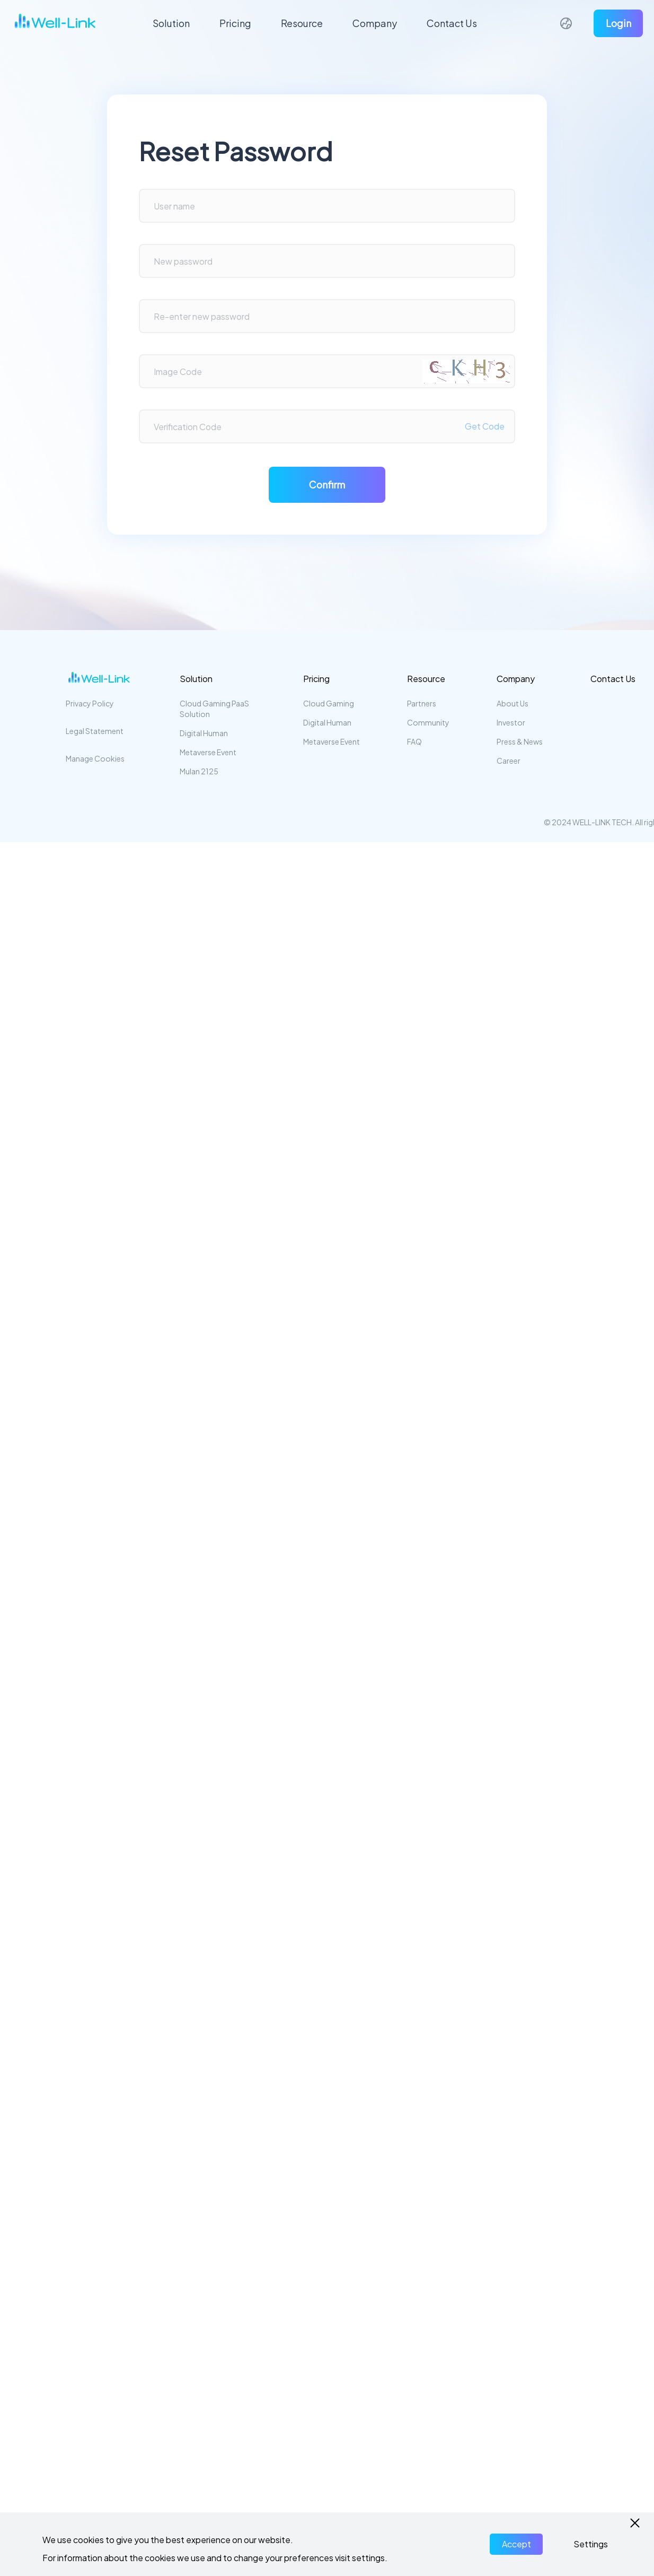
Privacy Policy (90, 703)
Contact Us (452, 23)
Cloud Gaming (328, 703)
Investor (511, 722)
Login (618, 23)
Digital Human (204, 733)
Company (374, 23)
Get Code (485, 426)
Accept (516, 2543)
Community (428, 722)
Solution (171, 23)
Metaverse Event (208, 752)
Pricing (235, 23)
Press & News (520, 741)
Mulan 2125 (199, 771)
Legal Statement (94, 731)
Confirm (327, 484)
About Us (512, 703)
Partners (421, 703)
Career (508, 760)
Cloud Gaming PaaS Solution (214, 708)
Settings (590, 2543)
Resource (302, 23)
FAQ (414, 741)
